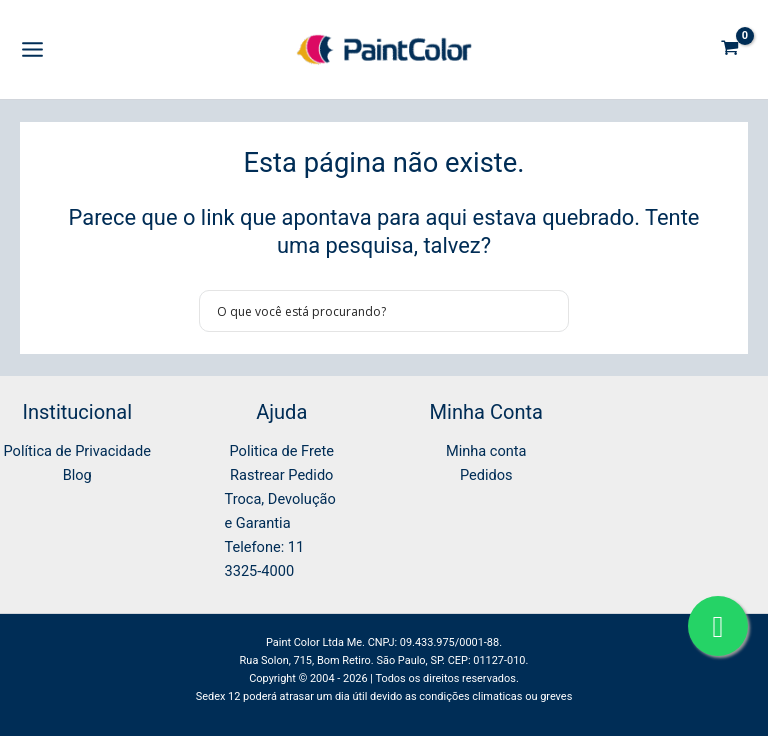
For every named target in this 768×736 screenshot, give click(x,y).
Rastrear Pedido (281, 475)
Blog (77, 475)
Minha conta (486, 451)
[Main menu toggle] (32, 49)
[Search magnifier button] (548, 311)
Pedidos (486, 475)
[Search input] (371, 311)
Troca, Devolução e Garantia (280, 511)
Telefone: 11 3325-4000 (265, 559)
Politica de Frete (282, 451)
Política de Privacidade (77, 451)
